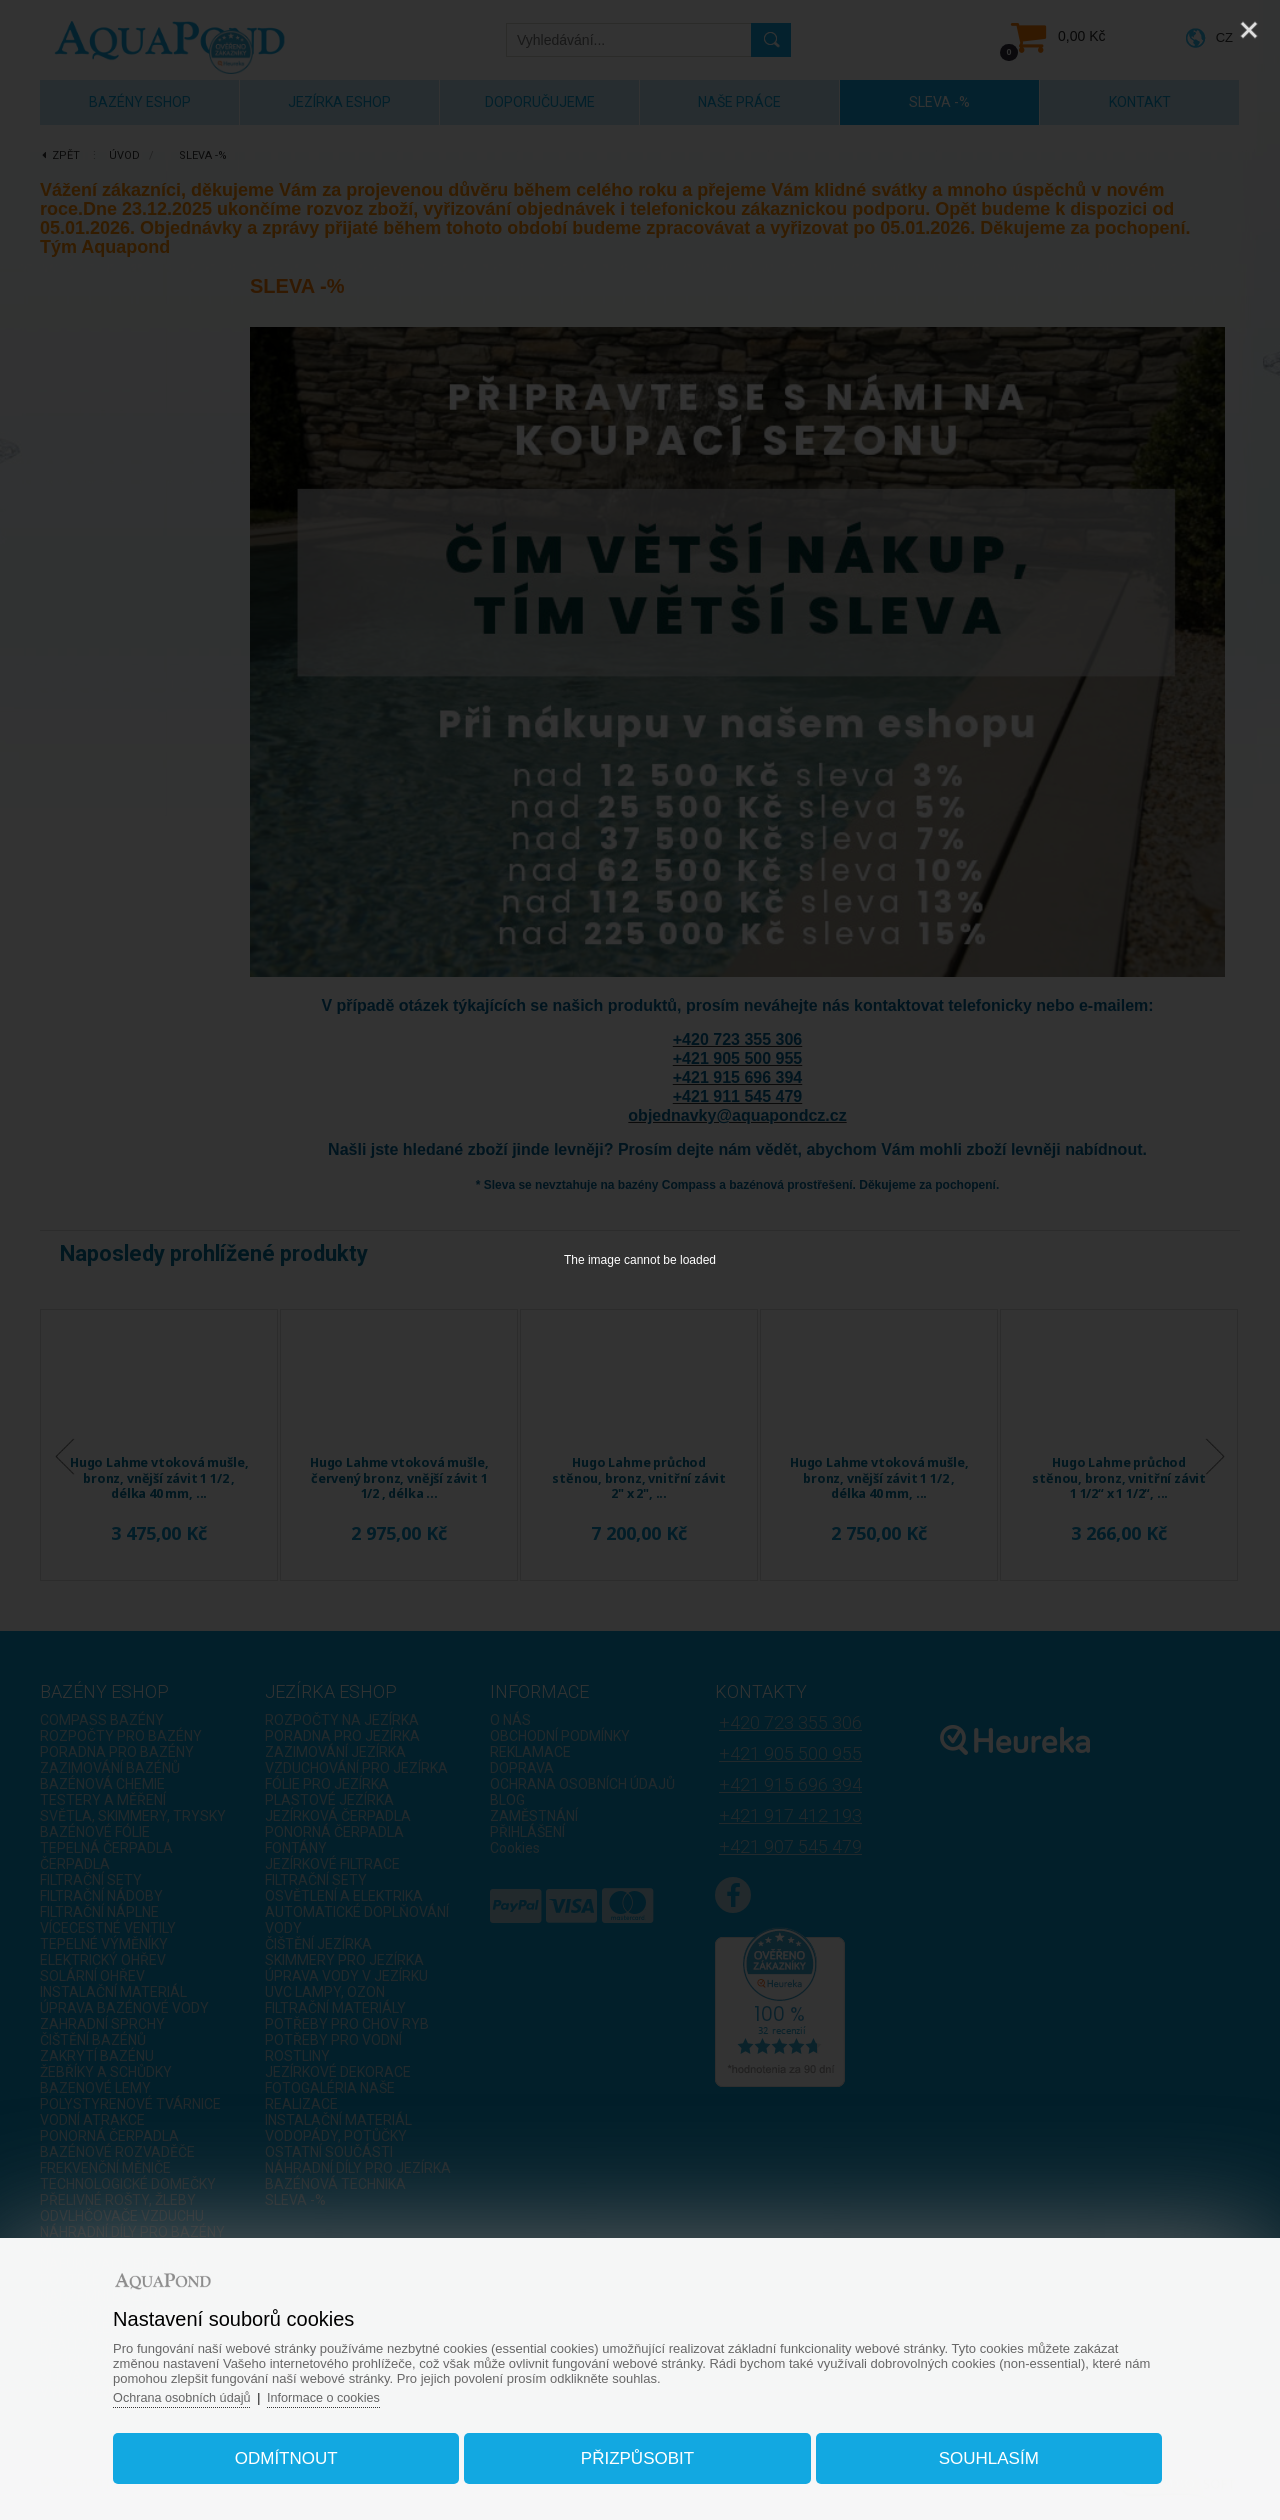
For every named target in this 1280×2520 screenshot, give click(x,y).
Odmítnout (296, 2453)
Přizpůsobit (637, 2453)
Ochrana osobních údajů (199, 2392)
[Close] (1249, 30)
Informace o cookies (344, 2392)
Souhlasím (979, 2453)
